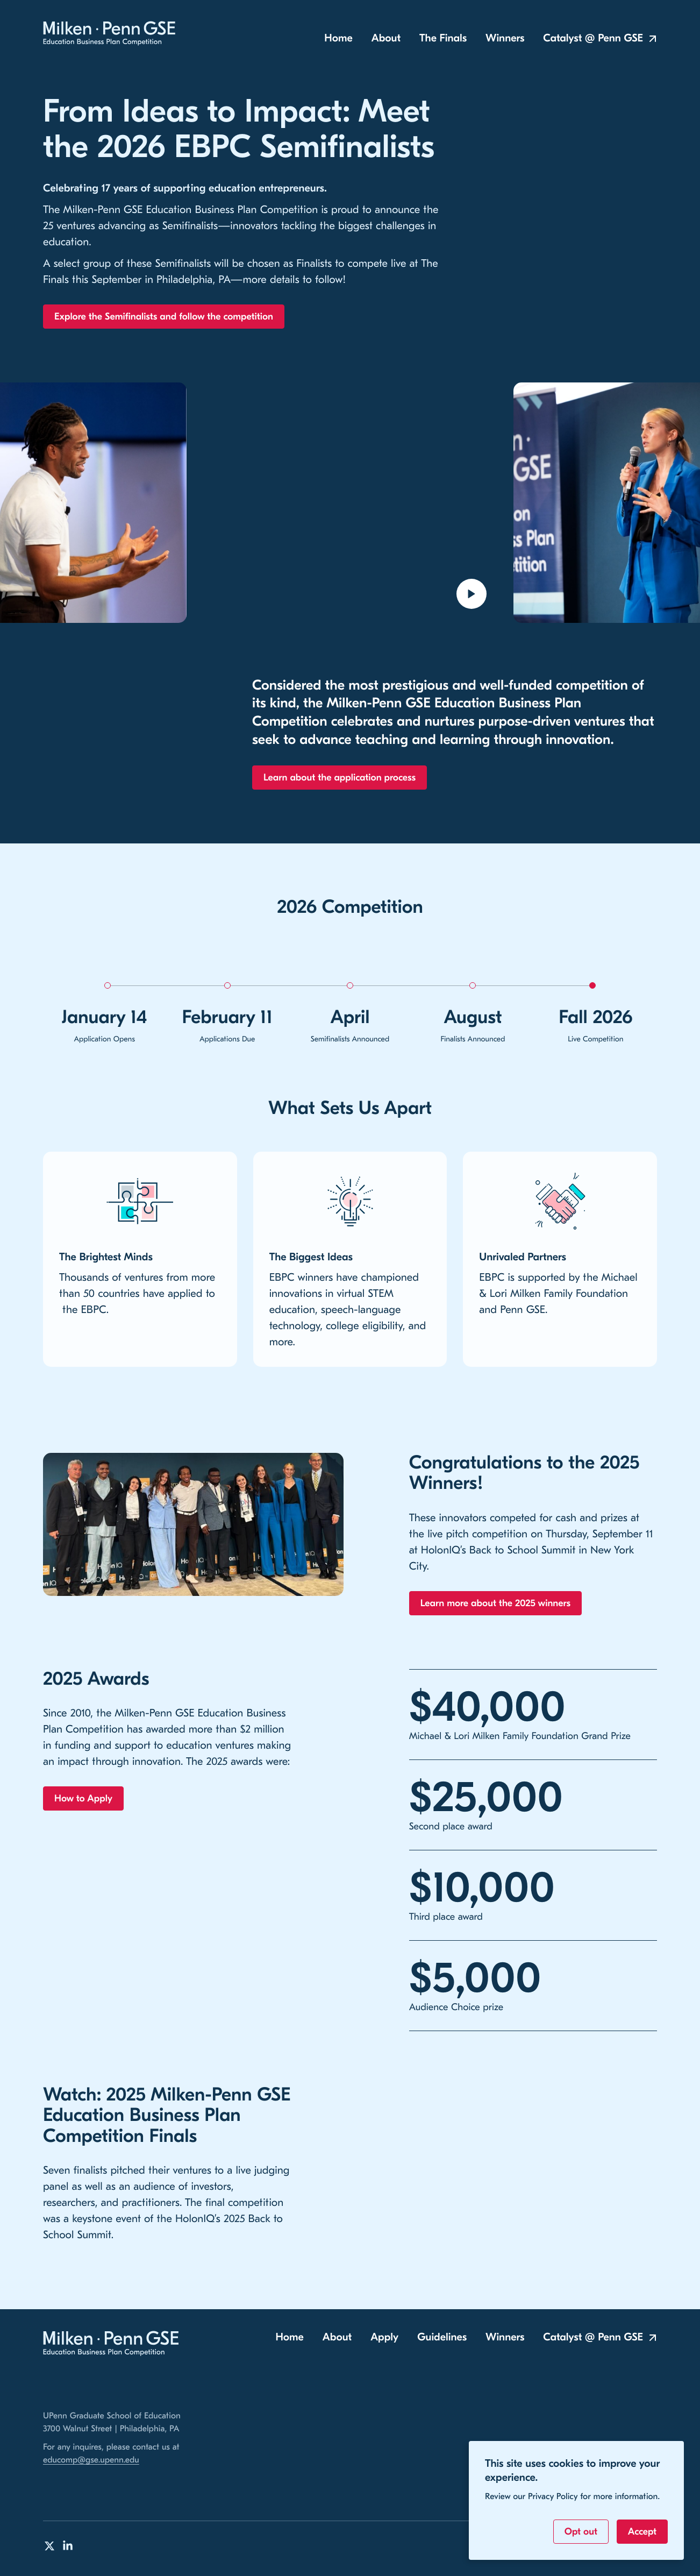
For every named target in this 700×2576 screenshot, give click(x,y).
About (386, 39)
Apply (384, 2337)
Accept (642, 2531)
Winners (504, 39)
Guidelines (442, 2337)
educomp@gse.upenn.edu (91, 2460)
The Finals (443, 39)
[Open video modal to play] (471, 595)
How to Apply (83, 1800)
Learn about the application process (339, 779)
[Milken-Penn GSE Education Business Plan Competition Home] (110, 34)
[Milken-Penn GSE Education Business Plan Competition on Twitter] (49, 2545)
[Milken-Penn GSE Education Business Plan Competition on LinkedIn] (67, 2545)
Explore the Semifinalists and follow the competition (163, 318)
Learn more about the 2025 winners (495, 1604)
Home (338, 39)
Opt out (581, 2531)
